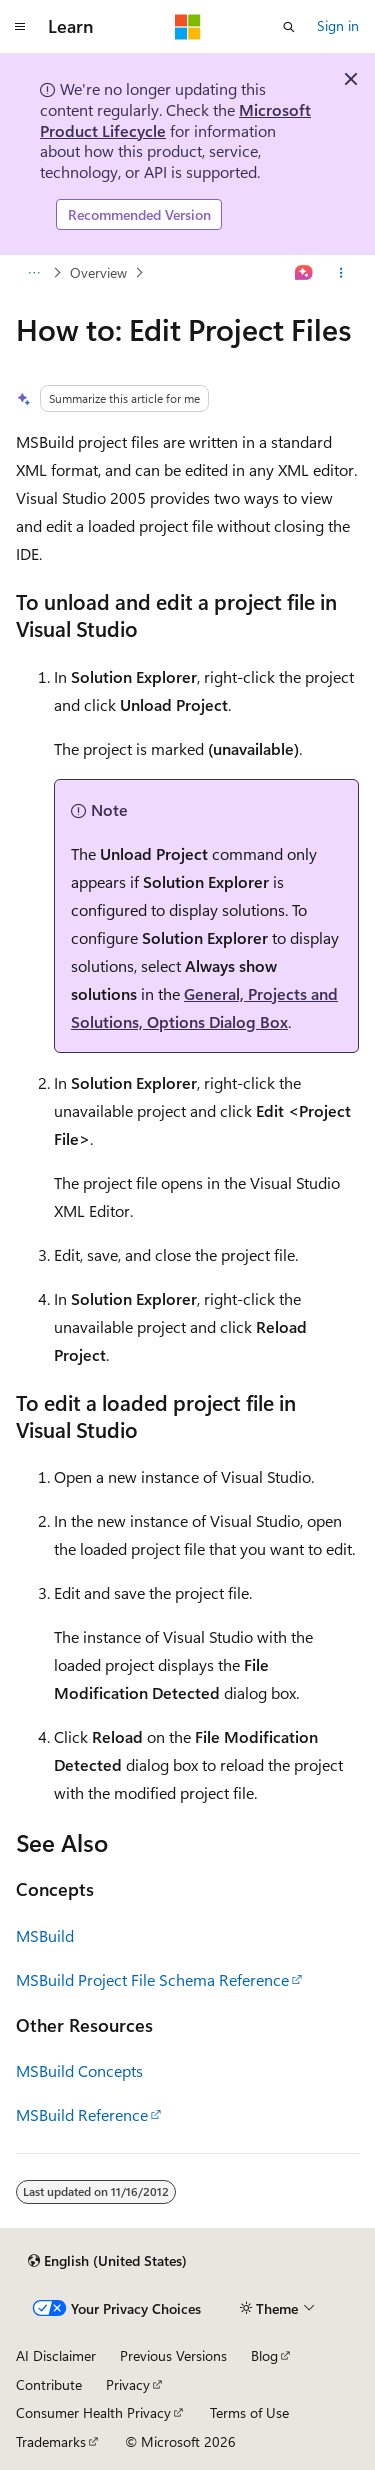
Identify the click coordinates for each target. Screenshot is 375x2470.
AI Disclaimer (56, 2355)
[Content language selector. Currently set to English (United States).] (107, 2261)
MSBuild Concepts (79, 2070)
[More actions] (341, 273)
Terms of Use (249, 2412)
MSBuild (45, 1935)
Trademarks (51, 2441)
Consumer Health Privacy (93, 2412)
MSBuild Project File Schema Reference (152, 1979)
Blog (264, 2355)
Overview (98, 272)
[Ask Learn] (304, 273)
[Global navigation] (20, 27)
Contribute (49, 2384)
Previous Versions (173, 2355)
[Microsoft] (188, 27)
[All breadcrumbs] (33, 273)
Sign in (338, 25)
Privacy (128, 2384)
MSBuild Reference (82, 2114)
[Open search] (289, 27)
